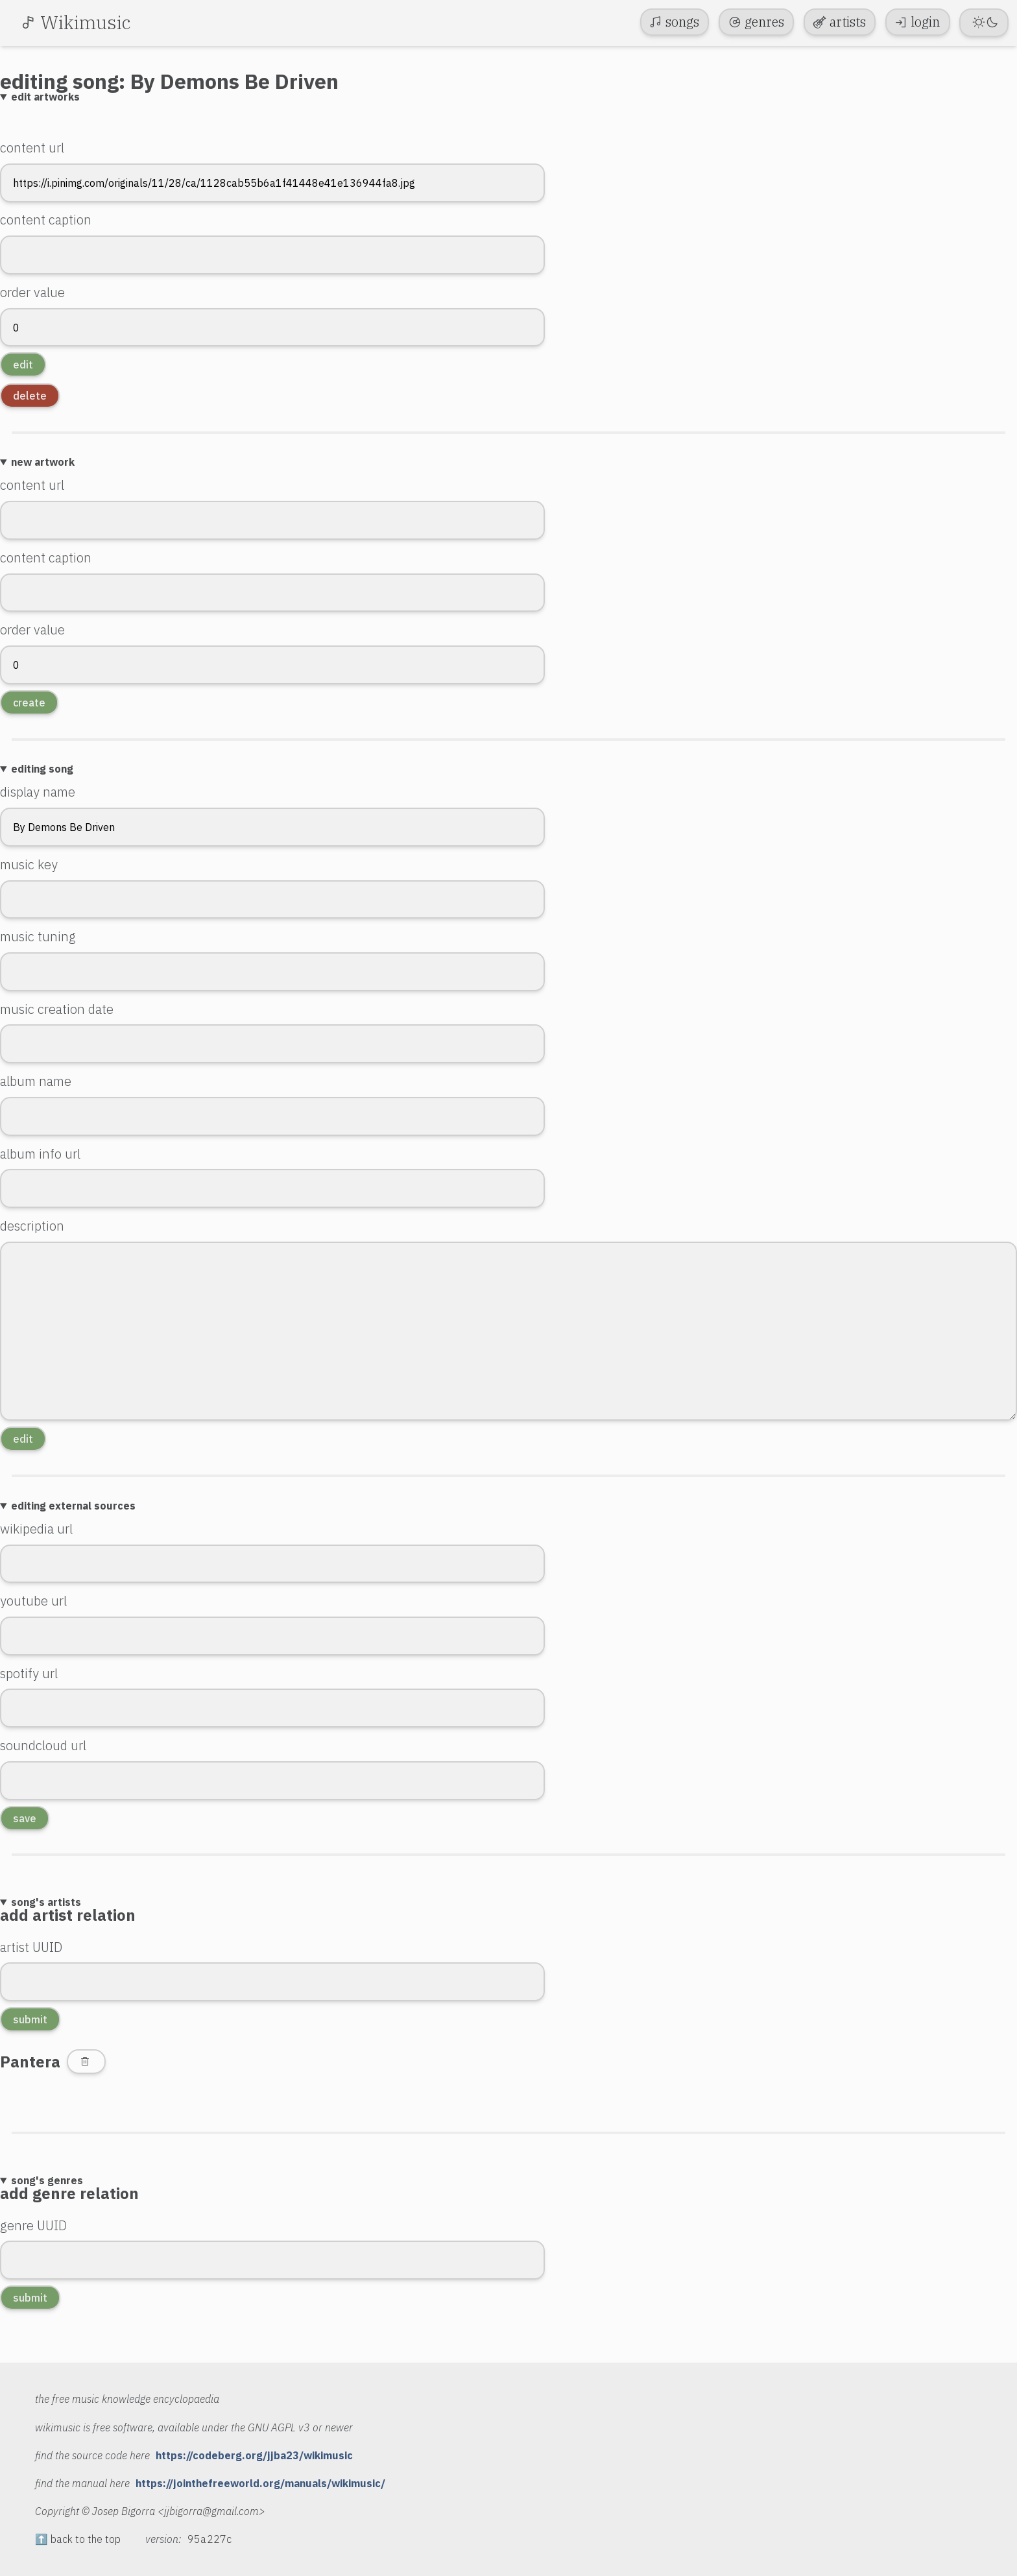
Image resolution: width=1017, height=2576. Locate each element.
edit (23, 364)
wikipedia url (36, 1528)
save (24, 1818)
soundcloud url (43, 1745)
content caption (45, 219)
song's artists (46, 1902)
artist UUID (31, 1947)
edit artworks (45, 96)
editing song (42, 769)
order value (32, 292)
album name (35, 1081)
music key (29, 864)
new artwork (43, 462)
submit (30, 2019)
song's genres (47, 2180)
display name (37, 791)
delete (30, 395)
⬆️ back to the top (78, 2539)
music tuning (38, 936)
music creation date (57, 1009)
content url (32, 147)
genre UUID (33, 2225)
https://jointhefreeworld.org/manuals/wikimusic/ (260, 2483)
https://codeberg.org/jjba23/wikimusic (254, 2455)
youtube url (33, 1600)
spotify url (29, 1673)
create (29, 702)
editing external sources (73, 1505)
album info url (40, 1153)
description (32, 1225)
